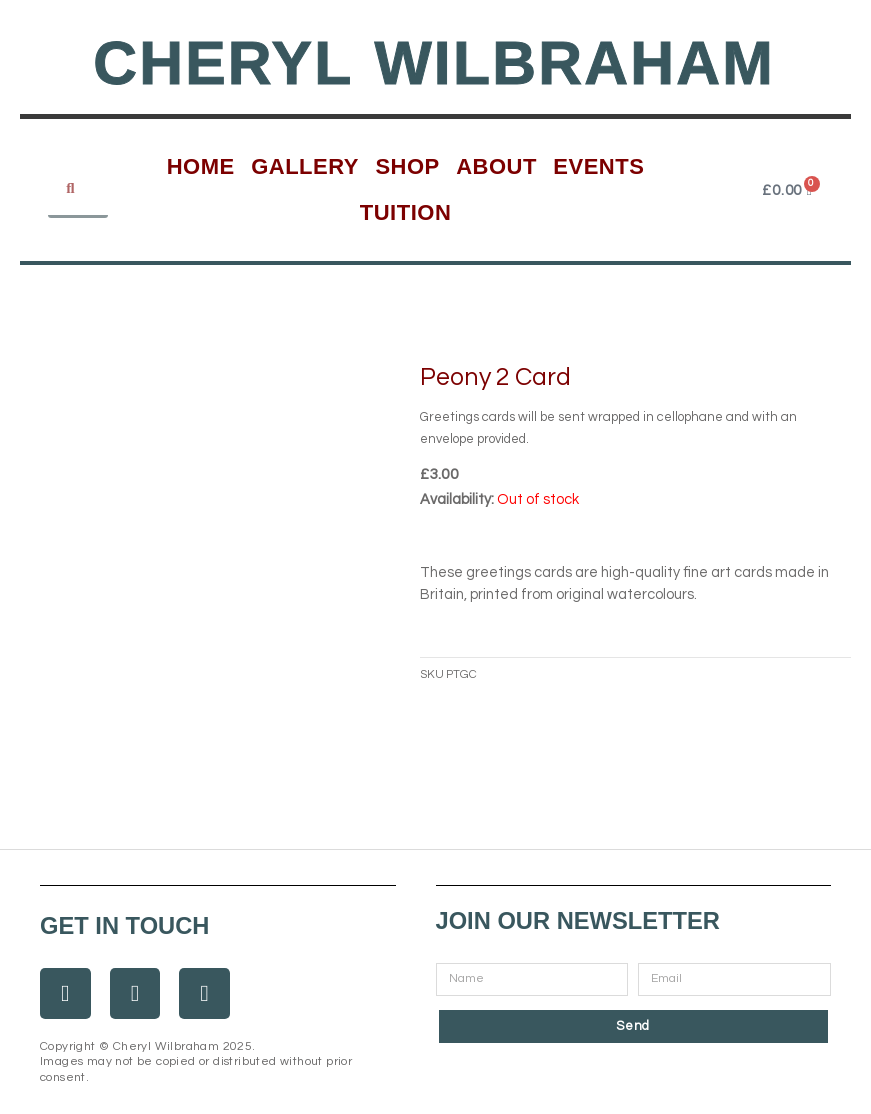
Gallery (305, 166)
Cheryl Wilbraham (434, 62)
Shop (407, 166)
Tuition (406, 212)
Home (201, 166)
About (496, 166)
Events (598, 166)
